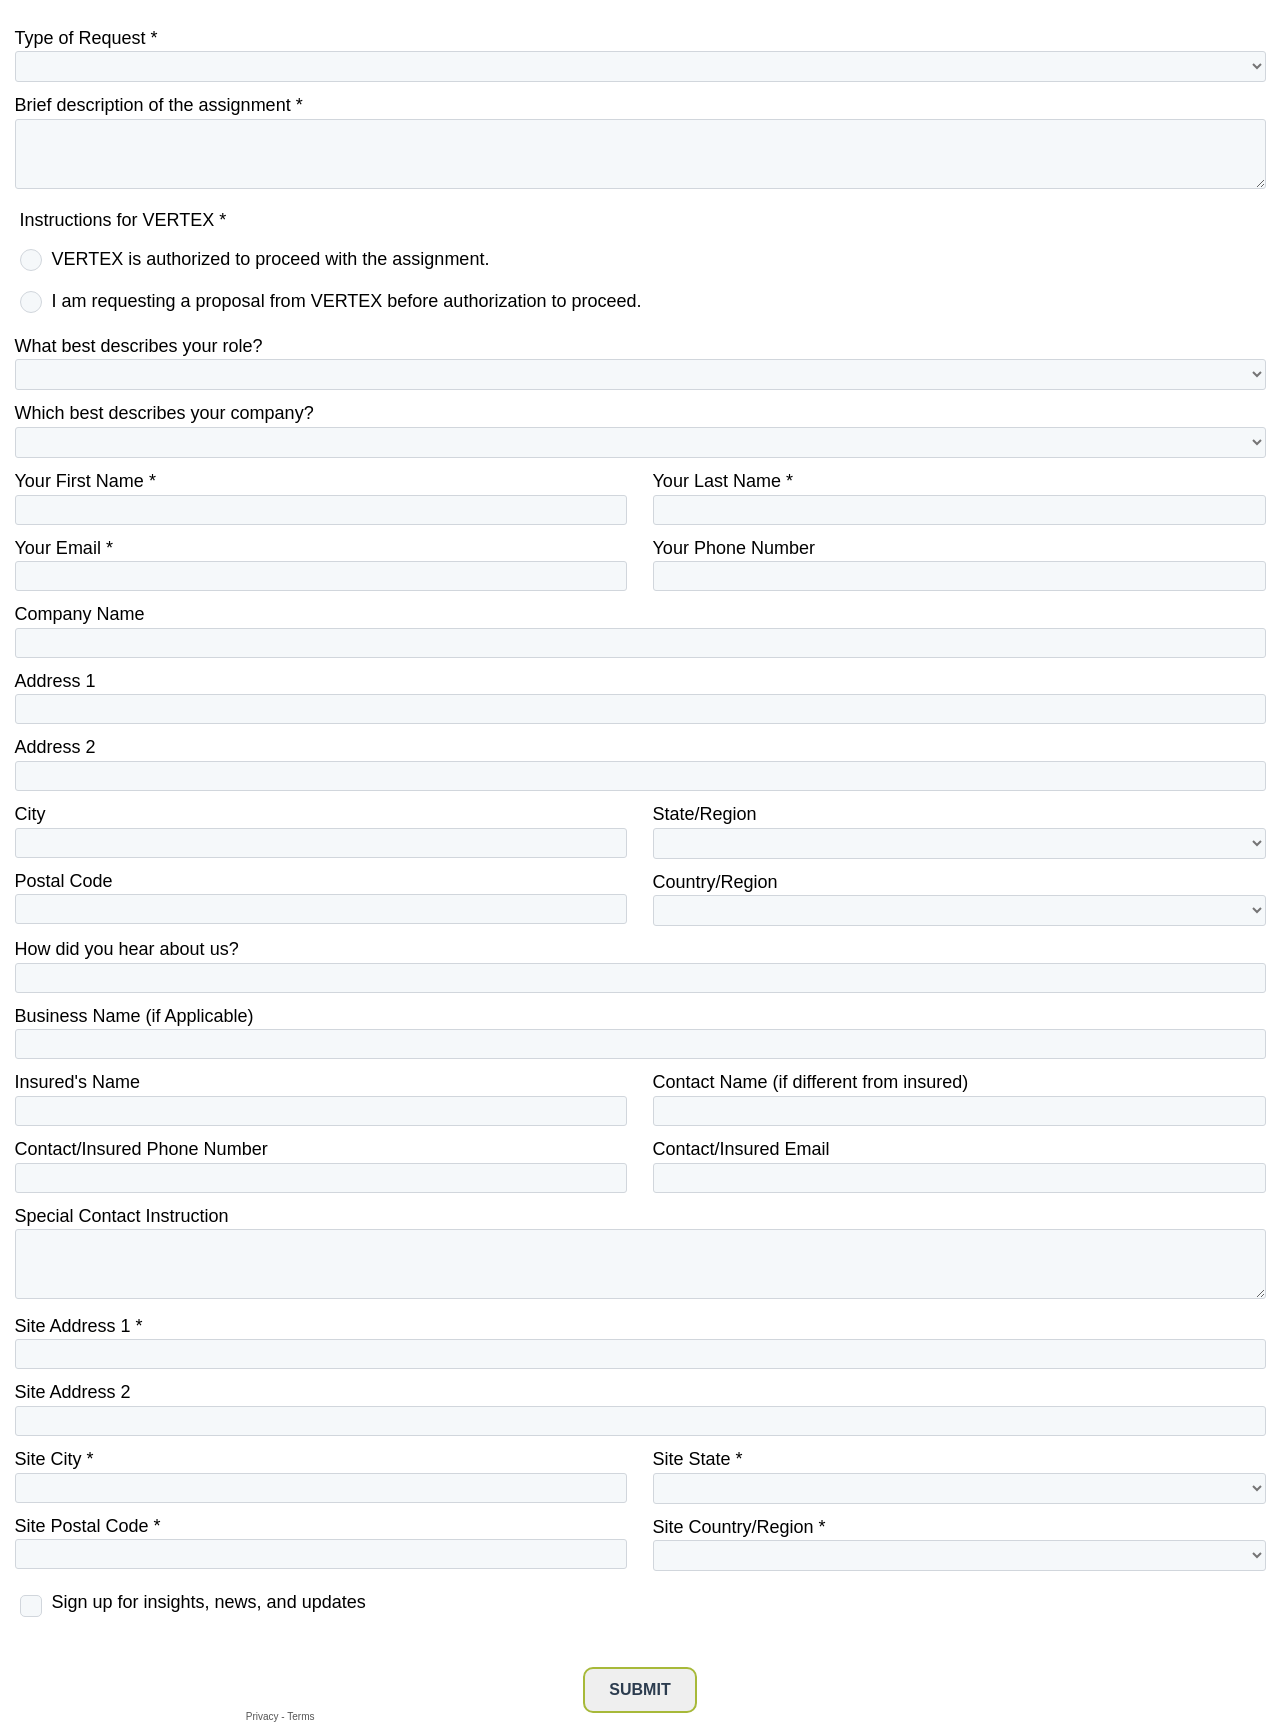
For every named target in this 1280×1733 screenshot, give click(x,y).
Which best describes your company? (164, 413)
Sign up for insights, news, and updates (209, 1602)
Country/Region (715, 882)
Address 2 (55, 747)
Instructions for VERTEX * (123, 220)
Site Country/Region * (739, 1527)
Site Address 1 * (79, 1326)
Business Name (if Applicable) (134, 1016)
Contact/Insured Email (741, 1149)
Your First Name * (85, 481)
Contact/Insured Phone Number (141, 1149)
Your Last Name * (723, 481)
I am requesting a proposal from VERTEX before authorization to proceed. (347, 301)
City (30, 814)
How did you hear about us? (127, 949)
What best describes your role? (139, 346)
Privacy (262, 1716)
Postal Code (64, 881)
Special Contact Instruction (122, 1216)
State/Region (705, 814)
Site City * (54, 1459)
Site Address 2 (73, 1392)
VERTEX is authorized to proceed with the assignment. (271, 259)
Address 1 (55, 681)
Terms (300, 1716)
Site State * (698, 1459)
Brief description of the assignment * (159, 105)
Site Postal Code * (88, 1526)
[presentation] (167, 1666)
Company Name (80, 614)
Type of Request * (86, 38)
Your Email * (64, 548)
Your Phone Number (734, 548)
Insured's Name (78, 1082)
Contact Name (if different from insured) (811, 1082)
